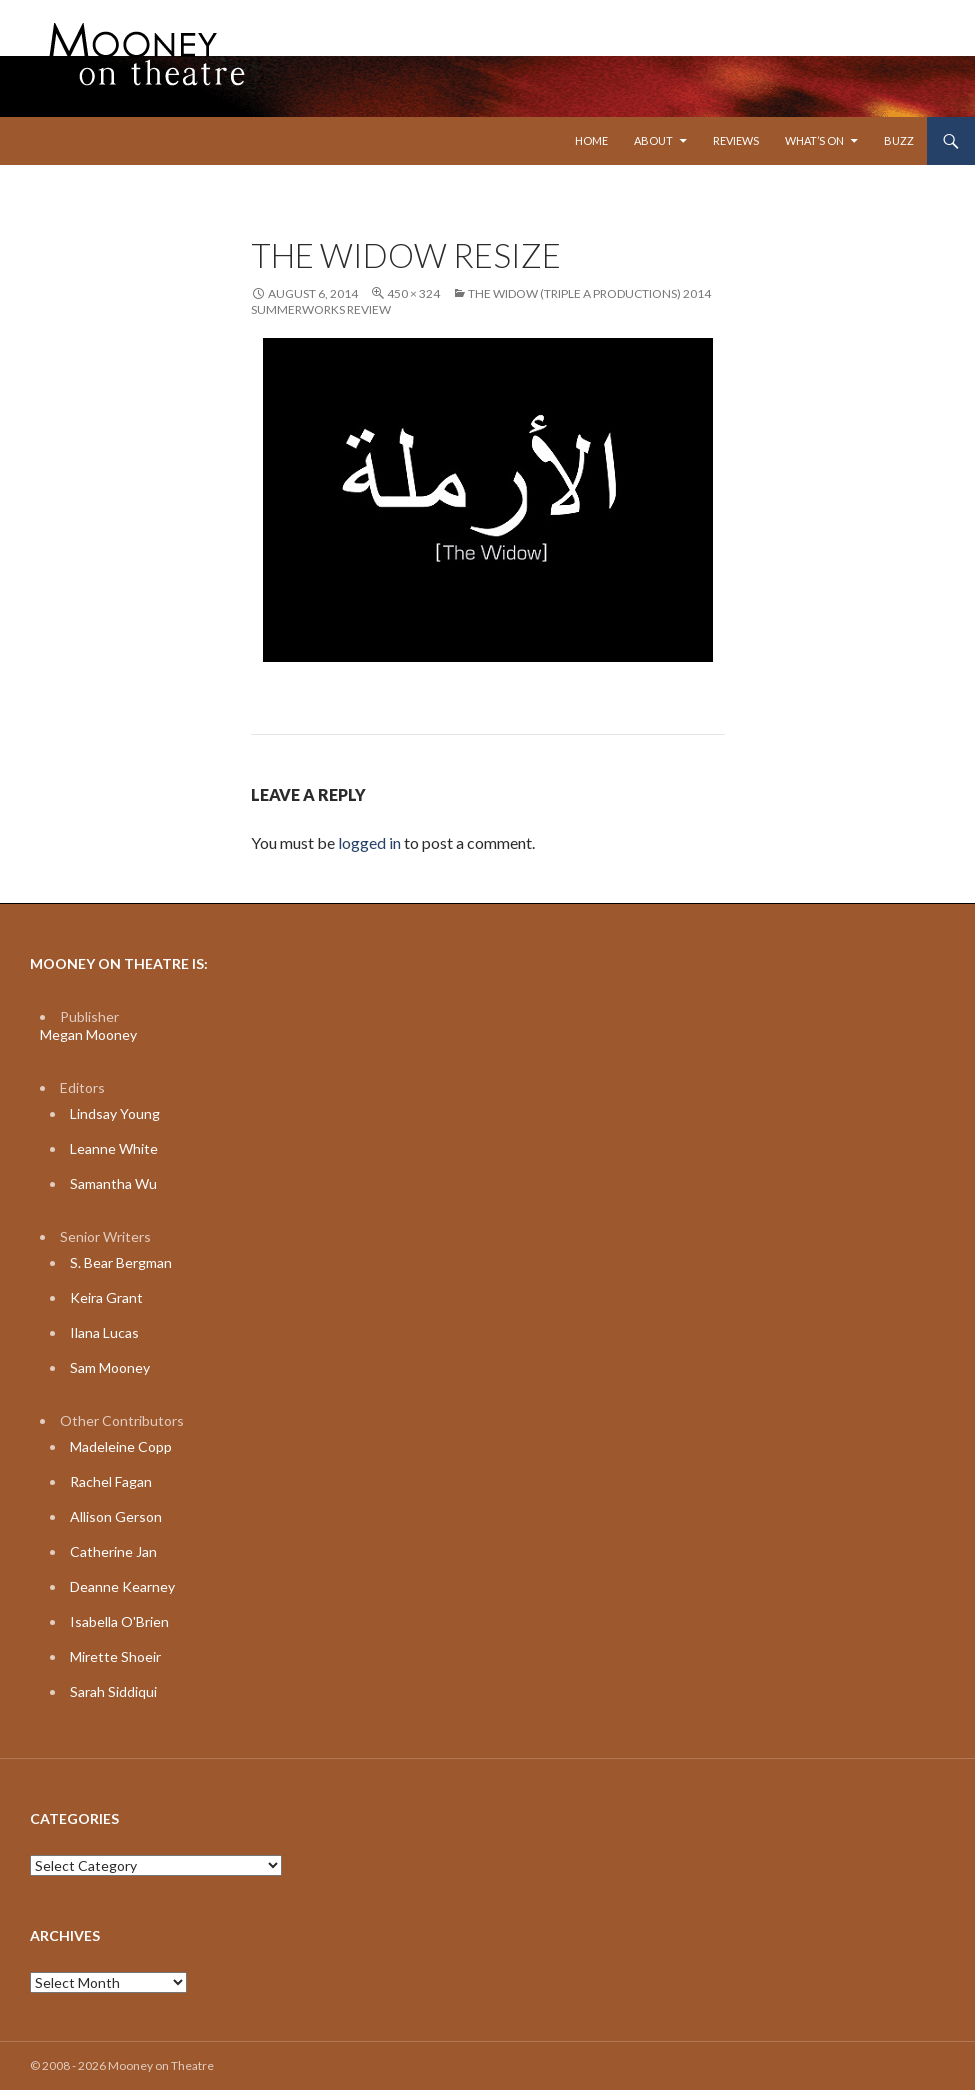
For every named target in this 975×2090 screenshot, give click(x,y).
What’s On (814, 140)
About (653, 140)
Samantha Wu (113, 1183)
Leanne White (114, 1148)
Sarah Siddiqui (113, 1691)
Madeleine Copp (121, 1446)
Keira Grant (106, 1297)
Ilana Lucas (104, 1332)
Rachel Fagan (111, 1481)
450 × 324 (413, 293)
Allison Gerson (116, 1516)
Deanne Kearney (122, 1586)
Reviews (736, 140)
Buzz (899, 140)
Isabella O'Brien (119, 1621)
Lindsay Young (115, 1113)
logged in (369, 842)
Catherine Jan (113, 1551)
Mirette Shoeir (115, 1656)
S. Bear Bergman (121, 1262)
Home (591, 140)
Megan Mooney (88, 1034)
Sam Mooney (110, 1367)
